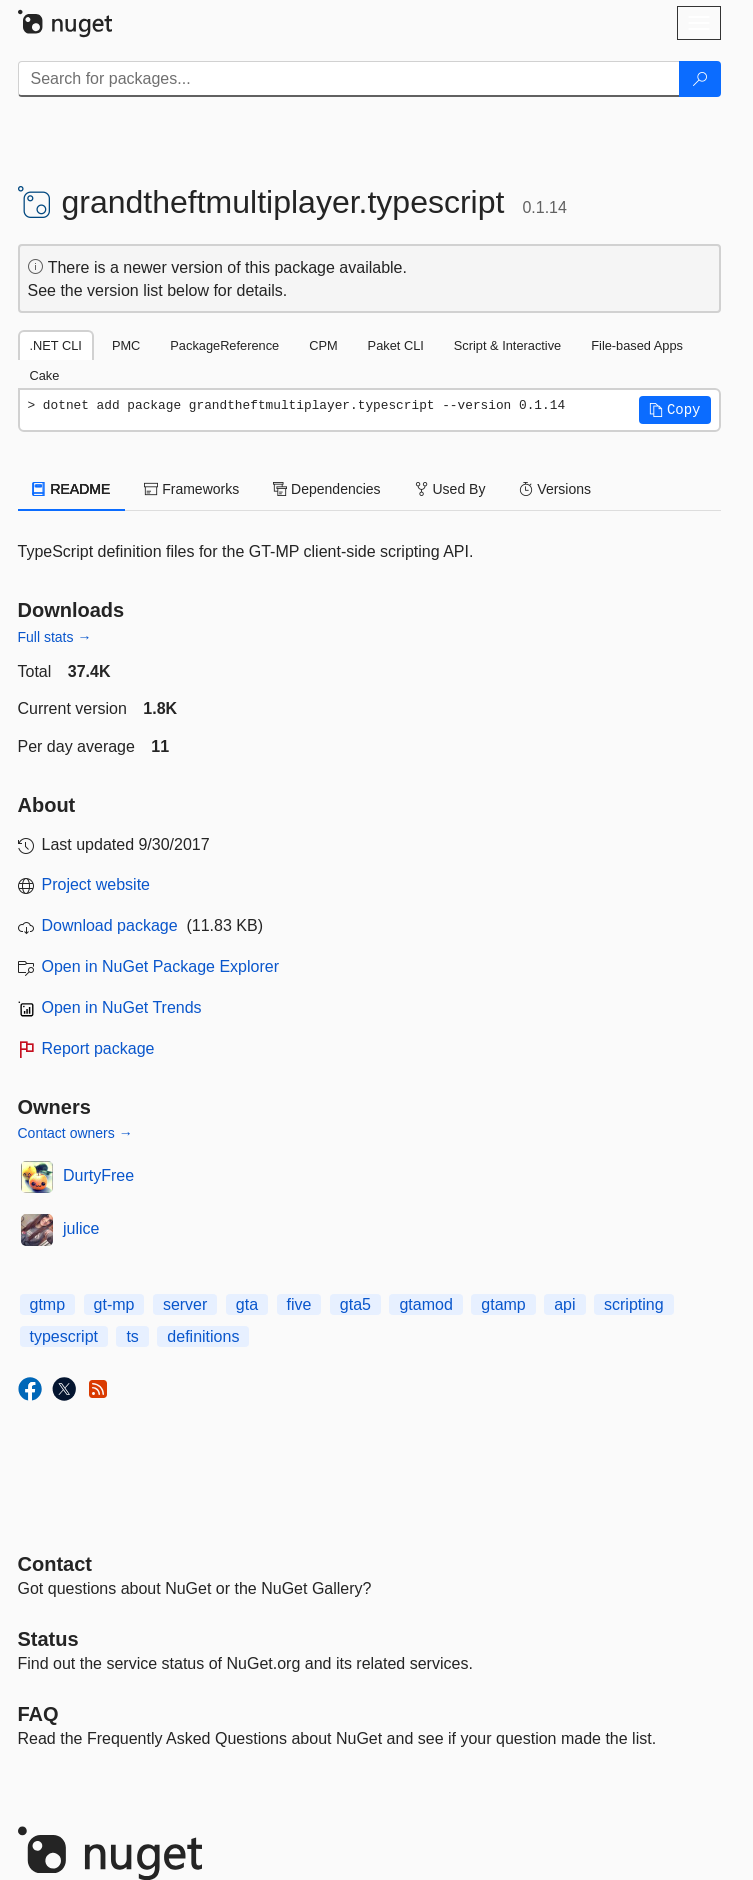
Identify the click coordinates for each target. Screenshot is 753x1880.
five (299, 1304)
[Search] (700, 79)
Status (48, 1639)
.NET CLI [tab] (56, 345)
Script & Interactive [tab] (507, 345)
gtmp (48, 1304)
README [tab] (72, 489)
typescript (64, 1336)
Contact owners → (75, 1133)
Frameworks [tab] (191, 489)
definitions (203, 1336)
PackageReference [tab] (224, 345)
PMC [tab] (126, 345)
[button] (675, 410)
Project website (96, 884)
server (185, 1304)
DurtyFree (98, 1175)
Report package (98, 1048)
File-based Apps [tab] (637, 345)
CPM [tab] (323, 345)
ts (132, 1336)
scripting (634, 1304)
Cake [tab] (45, 375)
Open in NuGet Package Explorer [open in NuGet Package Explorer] (160, 966)
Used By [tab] (450, 489)
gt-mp (114, 1304)
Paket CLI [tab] (396, 345)
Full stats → (55, 637)
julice (81, 1228)
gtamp (503, 1304)
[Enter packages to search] (349, 79)
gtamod (425, 1304)
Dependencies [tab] (326, 489)
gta (247, 1304)
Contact (55, 1564)
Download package (110, 925)
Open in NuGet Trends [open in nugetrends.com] (122, 1007)
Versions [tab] (555, 489)
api (564, 1304)
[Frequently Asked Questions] (38, 1714)
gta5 (355, 1304)
